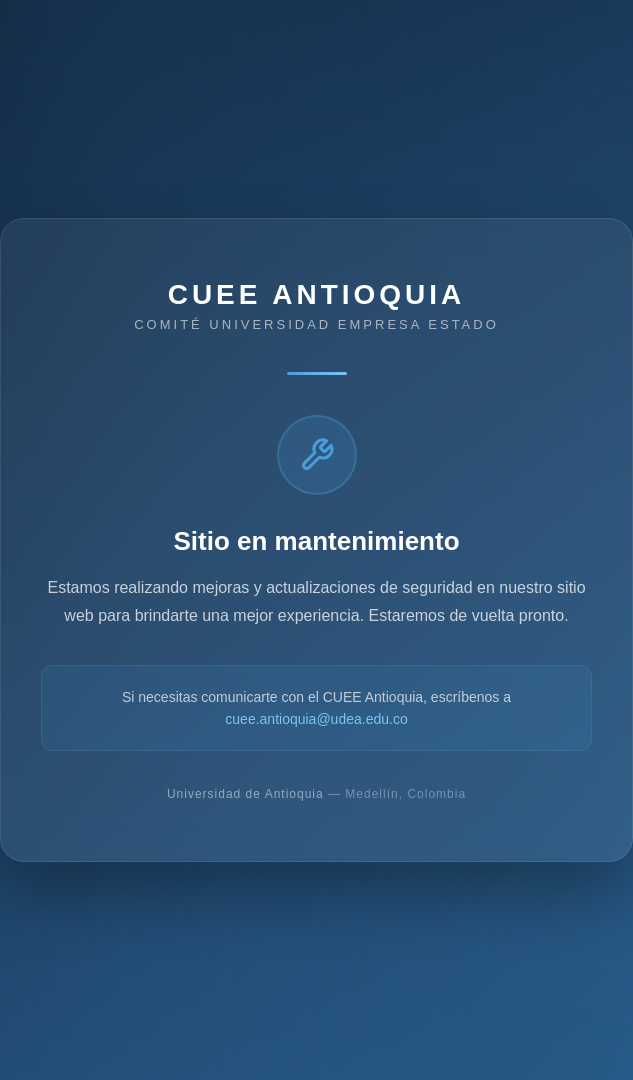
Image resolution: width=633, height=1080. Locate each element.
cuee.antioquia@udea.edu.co (316, 719)
